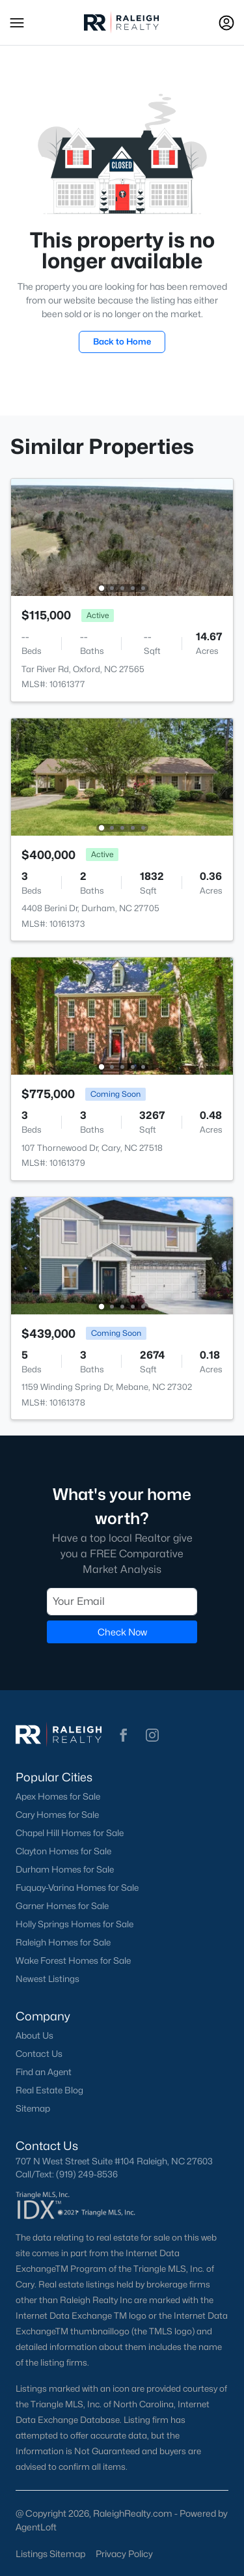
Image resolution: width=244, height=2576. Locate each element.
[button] (17, 23)
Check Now (122, 1631)
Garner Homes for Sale (62, 1906)
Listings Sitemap (50, 2553)
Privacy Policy (124, 2553)
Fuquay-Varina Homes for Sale (77, 1887)
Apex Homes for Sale (58, 1796)
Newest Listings (47, 1979)
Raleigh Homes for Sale (63, 1942)
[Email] (122, 1601)
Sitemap (33, 2108)
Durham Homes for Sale (65, 1869)
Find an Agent (44, 2072)
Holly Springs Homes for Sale (74, 1924)
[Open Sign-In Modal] (226, 22)
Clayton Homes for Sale (63, 1851)
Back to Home (122, 341)
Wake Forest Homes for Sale (73, 1960)
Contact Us (39, 2053)
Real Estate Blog (49, 2090)
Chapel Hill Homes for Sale (70, 1833)
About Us (34, 2035)
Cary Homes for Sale (57, 1814)
